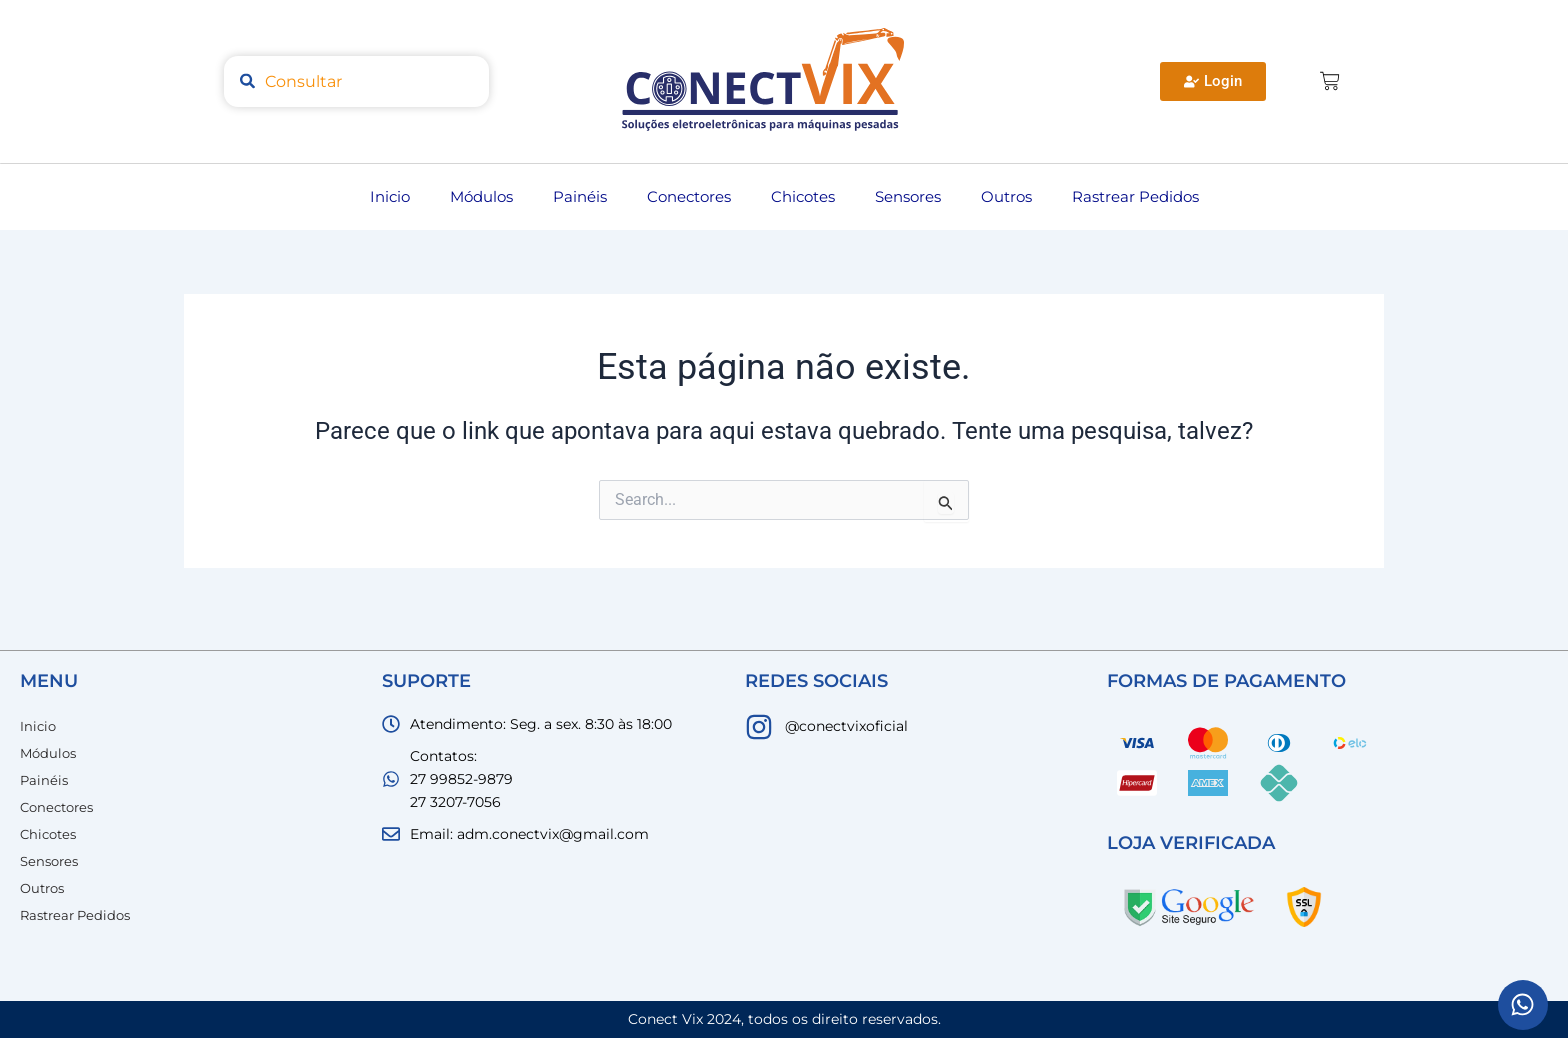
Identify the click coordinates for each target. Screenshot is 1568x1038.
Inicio (390, 196)
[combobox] (356, 81)
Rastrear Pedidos (1135, 196)
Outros (1006, 196)
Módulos (481, 196)
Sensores (908, 196)
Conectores (689, 196)
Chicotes (803, 196)
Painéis (580, 196)
